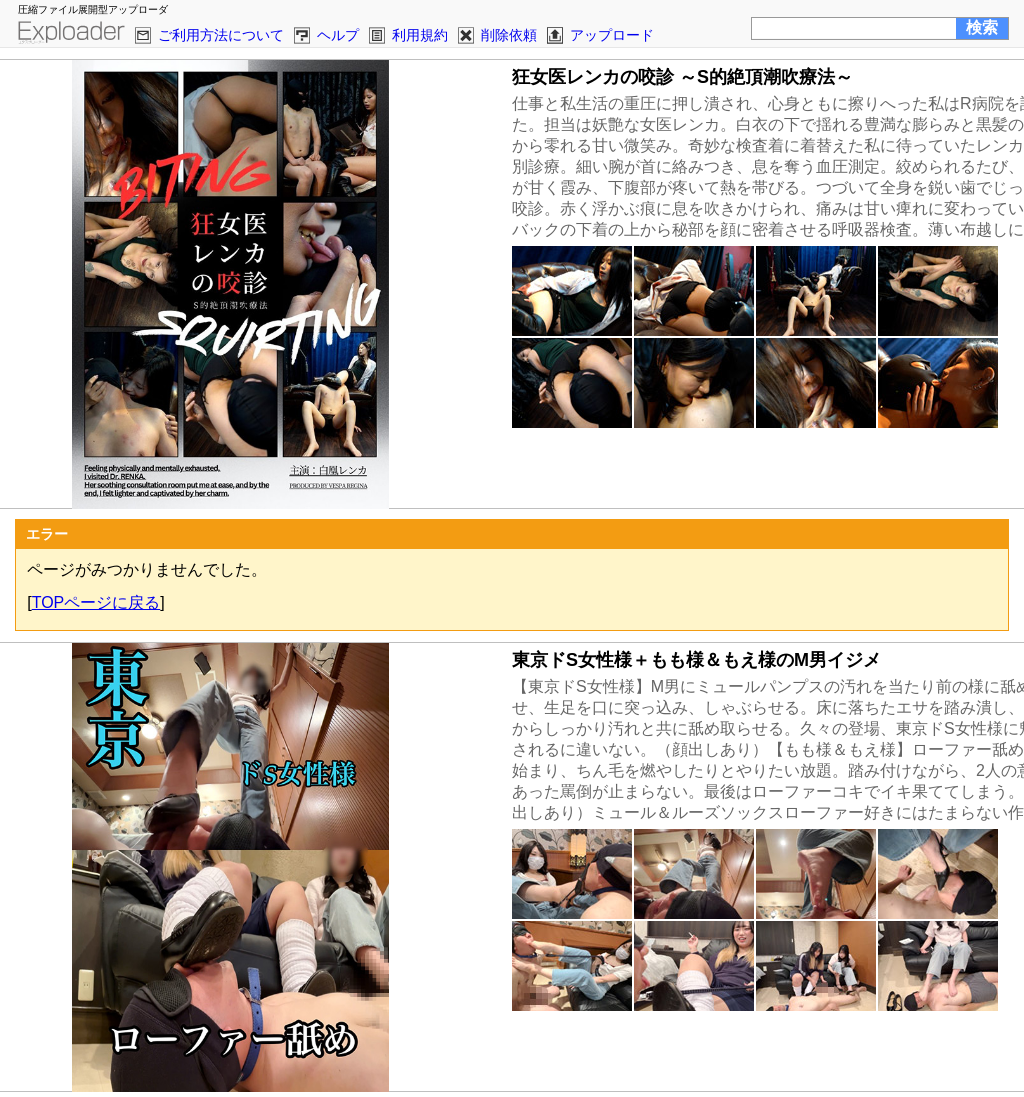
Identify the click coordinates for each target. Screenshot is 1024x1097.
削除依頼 (509, 35)
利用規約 (420, 35)
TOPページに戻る (96, 602)
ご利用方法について (221, 35)
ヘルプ (338, 35)
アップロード (612, 35)
